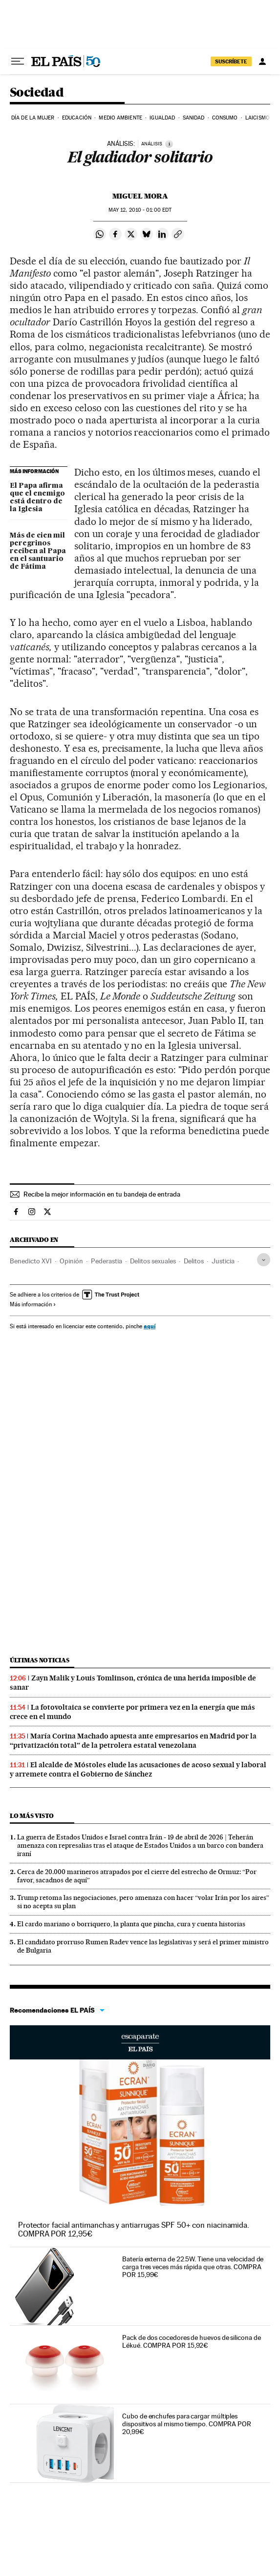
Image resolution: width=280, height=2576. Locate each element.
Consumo (225, 118)
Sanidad (194, 118)
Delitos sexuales (153, 1261)
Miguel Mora (140, 196)
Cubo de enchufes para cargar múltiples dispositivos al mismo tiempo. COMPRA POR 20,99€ (186, 2424)
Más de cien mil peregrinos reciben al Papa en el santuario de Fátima (38, 551)
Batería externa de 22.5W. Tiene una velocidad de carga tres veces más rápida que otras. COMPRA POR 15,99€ (192, 2266)
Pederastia (106, 1261)
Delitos (194, 1261)
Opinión (71, 1261)
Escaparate (140, 2042)
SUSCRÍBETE (231, 61)
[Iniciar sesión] (262, 61)
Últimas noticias (39, 1660)
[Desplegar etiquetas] (263, 1259)
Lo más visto (32, 1815)
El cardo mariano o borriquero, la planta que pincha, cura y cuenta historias (131, 1924)
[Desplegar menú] (17, 61)
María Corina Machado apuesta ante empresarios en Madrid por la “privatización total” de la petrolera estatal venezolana (133, 1741)
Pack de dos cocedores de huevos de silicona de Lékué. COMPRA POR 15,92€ (191, 2341)
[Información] (169, 144)
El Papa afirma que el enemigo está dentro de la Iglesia (37, 497)
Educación (76, 118)
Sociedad (37, 93)
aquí (149, 1326)
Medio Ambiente (120, 118)
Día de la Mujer (33, 118)
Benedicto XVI (31, 1261)
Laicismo (257, 118)
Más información (33, 1304)
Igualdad (162, 118)
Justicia (223, 1261)
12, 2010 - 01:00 (140, 210)
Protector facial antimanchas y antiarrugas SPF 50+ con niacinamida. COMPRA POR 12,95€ (133, 2229)
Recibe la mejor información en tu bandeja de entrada (101, 1194)
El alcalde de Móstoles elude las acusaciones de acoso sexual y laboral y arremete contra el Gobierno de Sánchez (138, 1769)
